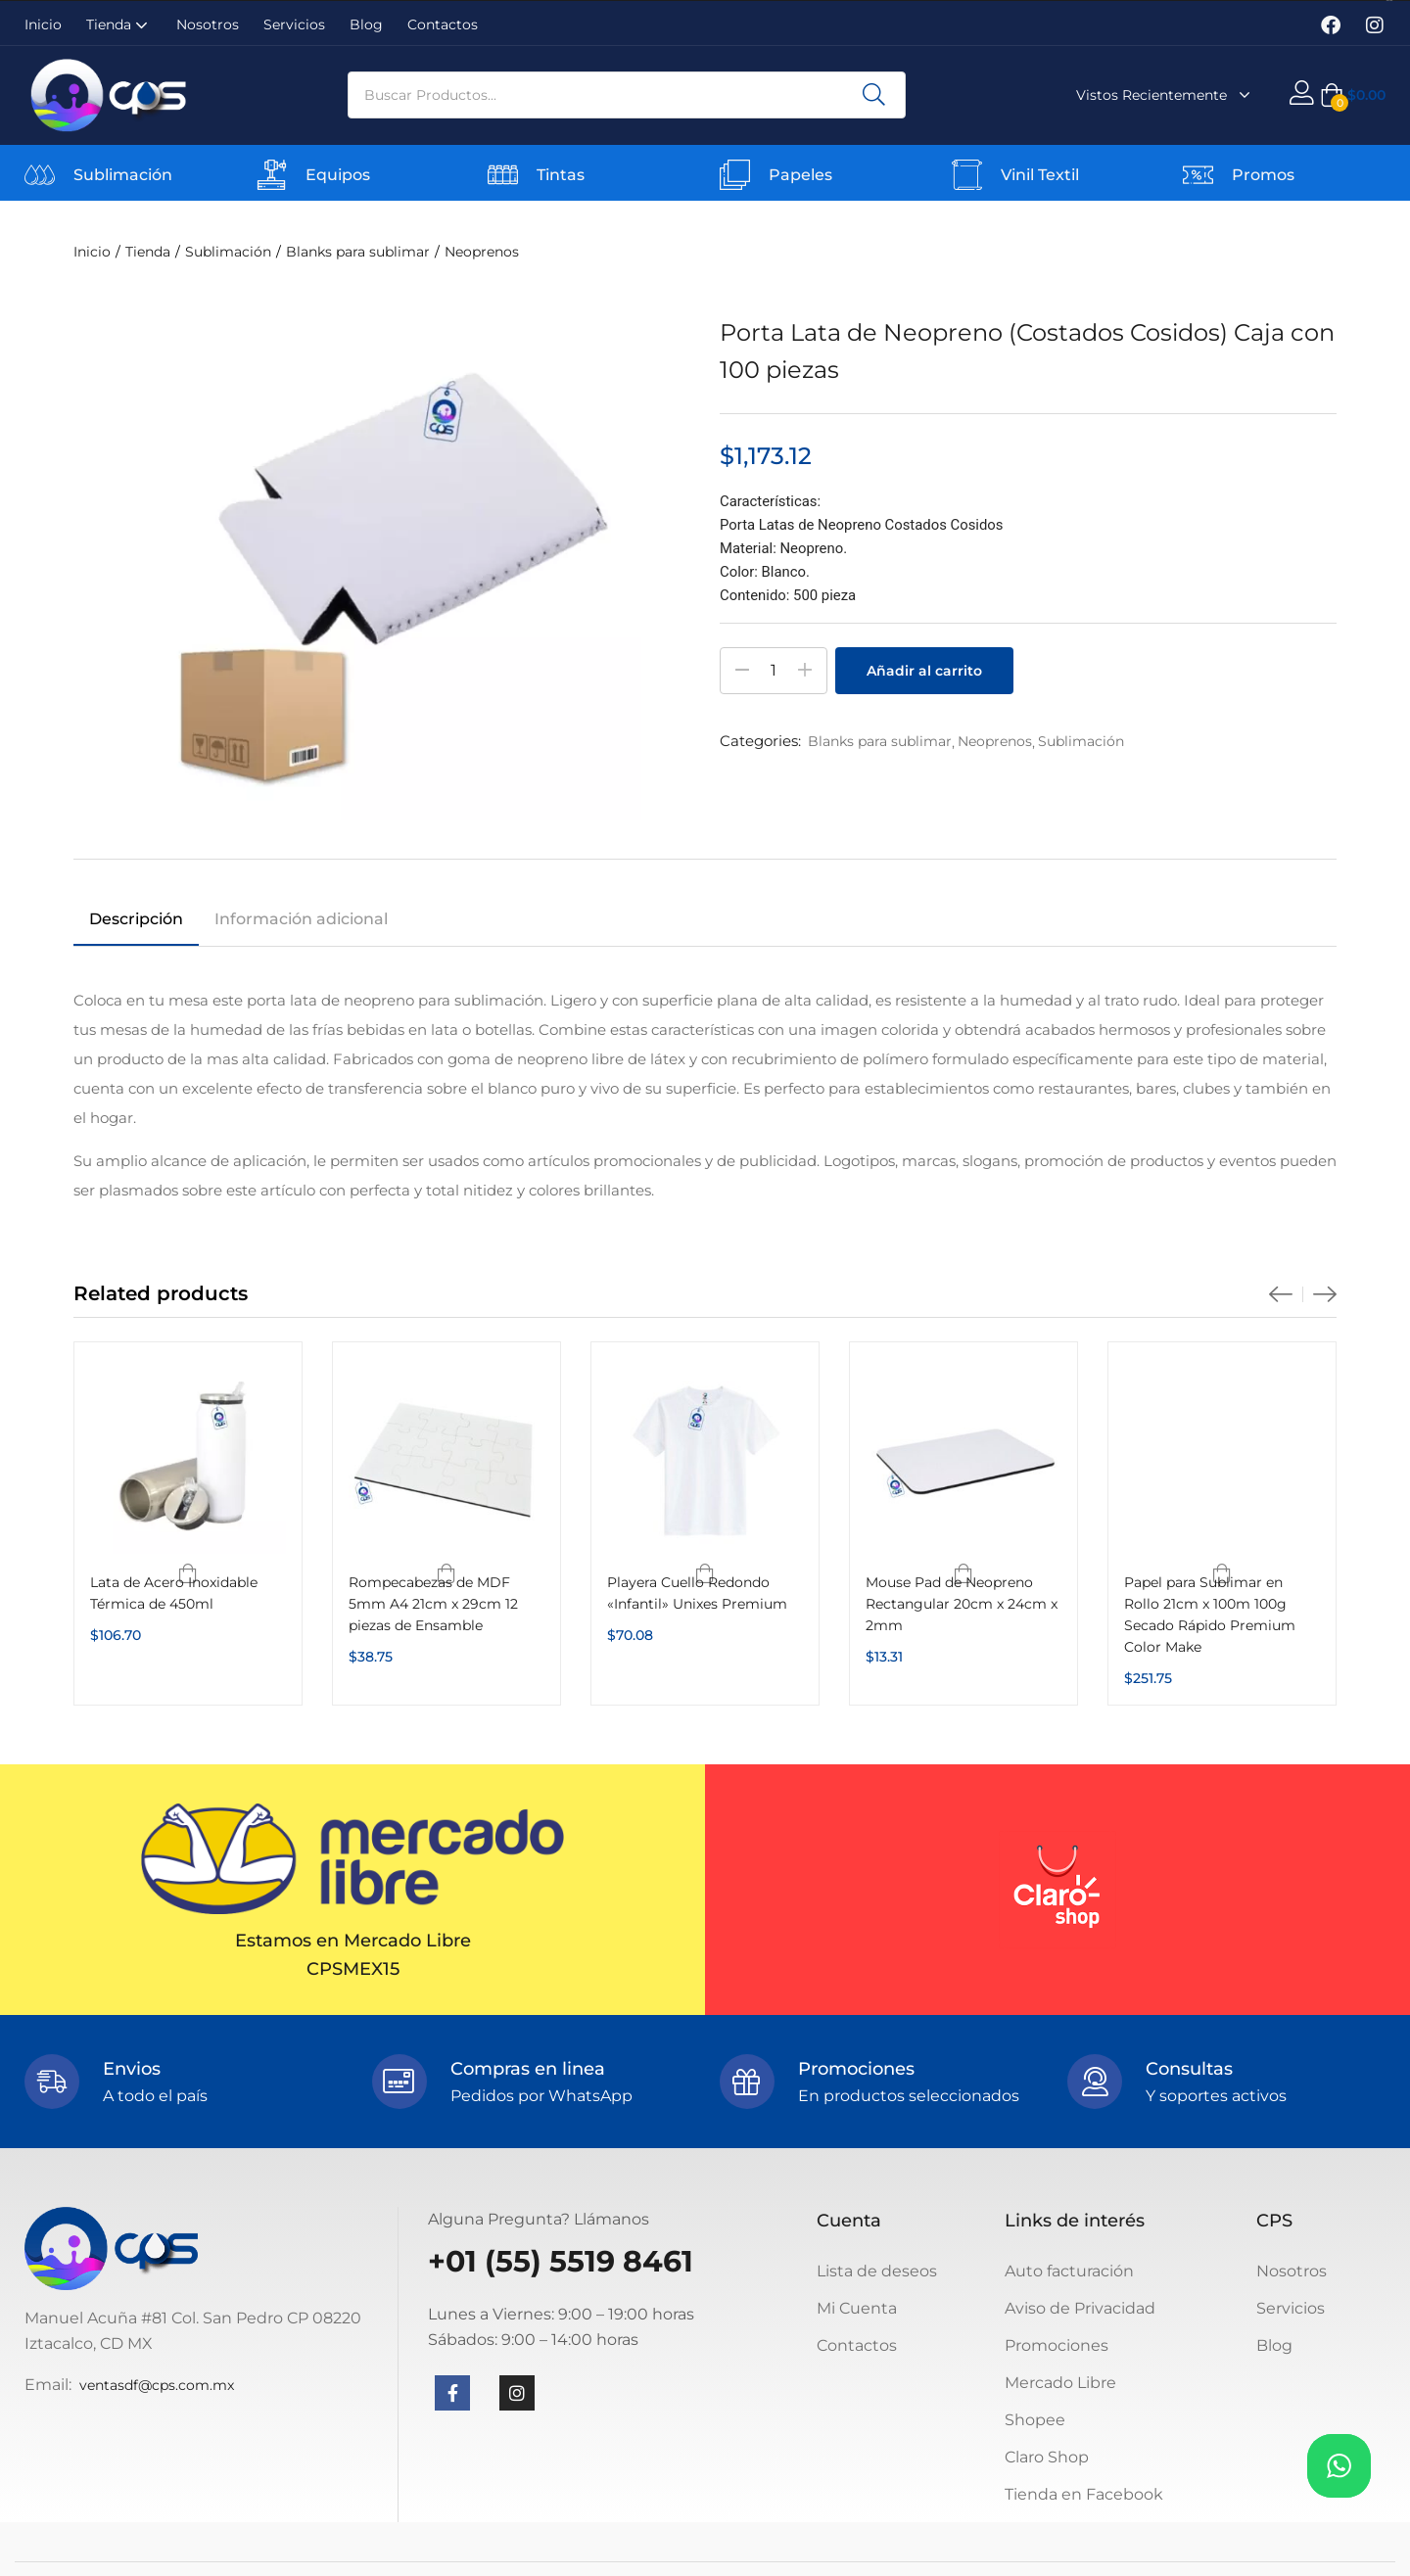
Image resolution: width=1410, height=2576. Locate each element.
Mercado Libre (1060, 2382)
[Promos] (1198, 175)
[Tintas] (503, 175)
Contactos (442, 24)
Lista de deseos (877, 2271)
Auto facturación (1069, 2271)
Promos (1263, 174)
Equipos (338, 174)
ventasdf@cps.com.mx (156, 2385)
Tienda (119, 24)
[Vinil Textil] (967, 175)
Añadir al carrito (924, 670)
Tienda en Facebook (1084, 2494)
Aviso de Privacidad (1080, 2308)
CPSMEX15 (353, 1969)
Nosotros (207, 24)
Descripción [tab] (136, 919)
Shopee (1035, 2420)
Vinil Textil (1040, 174)
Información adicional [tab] (301, 919)
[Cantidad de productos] (773, 670)
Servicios (294, 24)
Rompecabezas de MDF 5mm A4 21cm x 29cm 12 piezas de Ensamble (433, 1603)
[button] (1353, 95)
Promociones (1056, 2345)
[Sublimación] (39, 175)
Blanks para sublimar (358, 251)
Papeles (800, 174)
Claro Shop (1047, 2457)
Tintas (561, 174)
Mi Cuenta (857, 2308)
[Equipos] (272, 175)
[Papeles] (735, 175)
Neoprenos (482, 251)
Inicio (43, 24)
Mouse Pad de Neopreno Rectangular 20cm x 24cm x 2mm (962, 1603)
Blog (366, 24)
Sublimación (122, 174)
